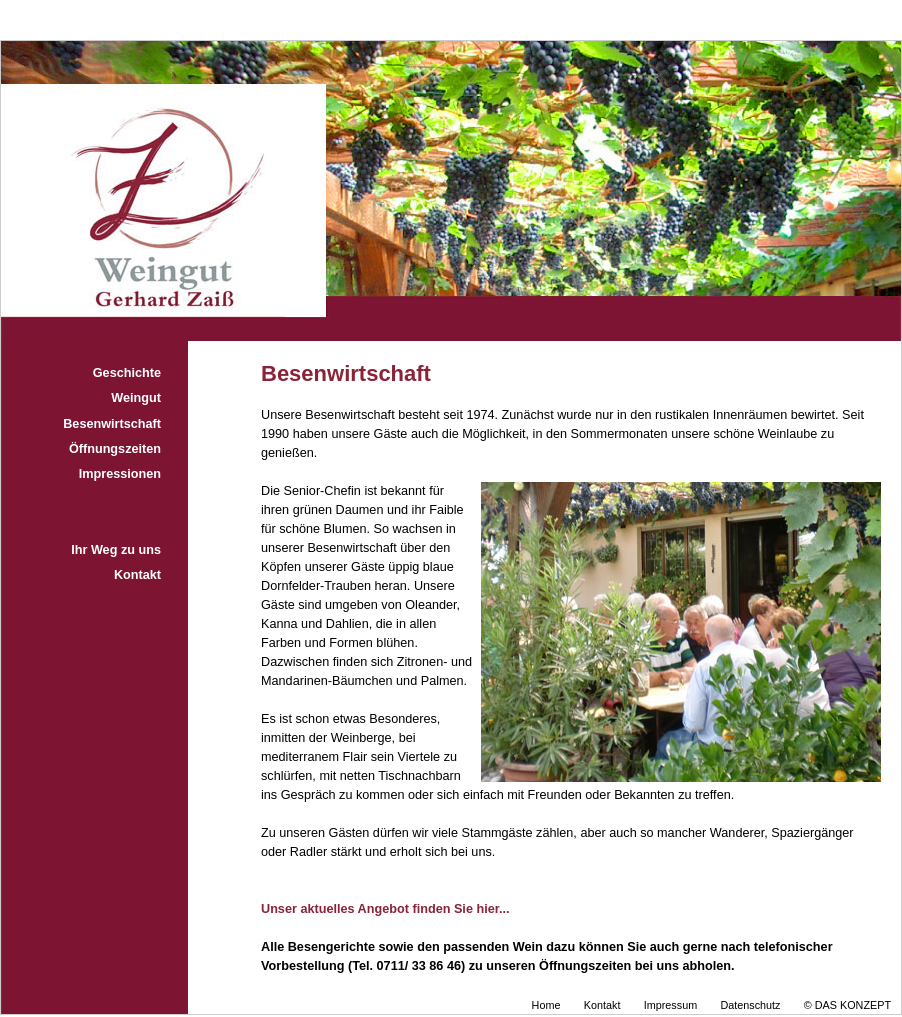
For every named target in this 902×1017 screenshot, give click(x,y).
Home (546, 1005)
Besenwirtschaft (112, 424)
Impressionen (120, 474)
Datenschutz (750, 1005)
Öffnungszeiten (115, 449)
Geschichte (127, 373)
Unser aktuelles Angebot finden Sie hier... (385, 909)
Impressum (670, 1005)
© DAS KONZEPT (847, 1005)
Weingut (136, 398)
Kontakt (137, 575)
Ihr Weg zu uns (116, 550)
